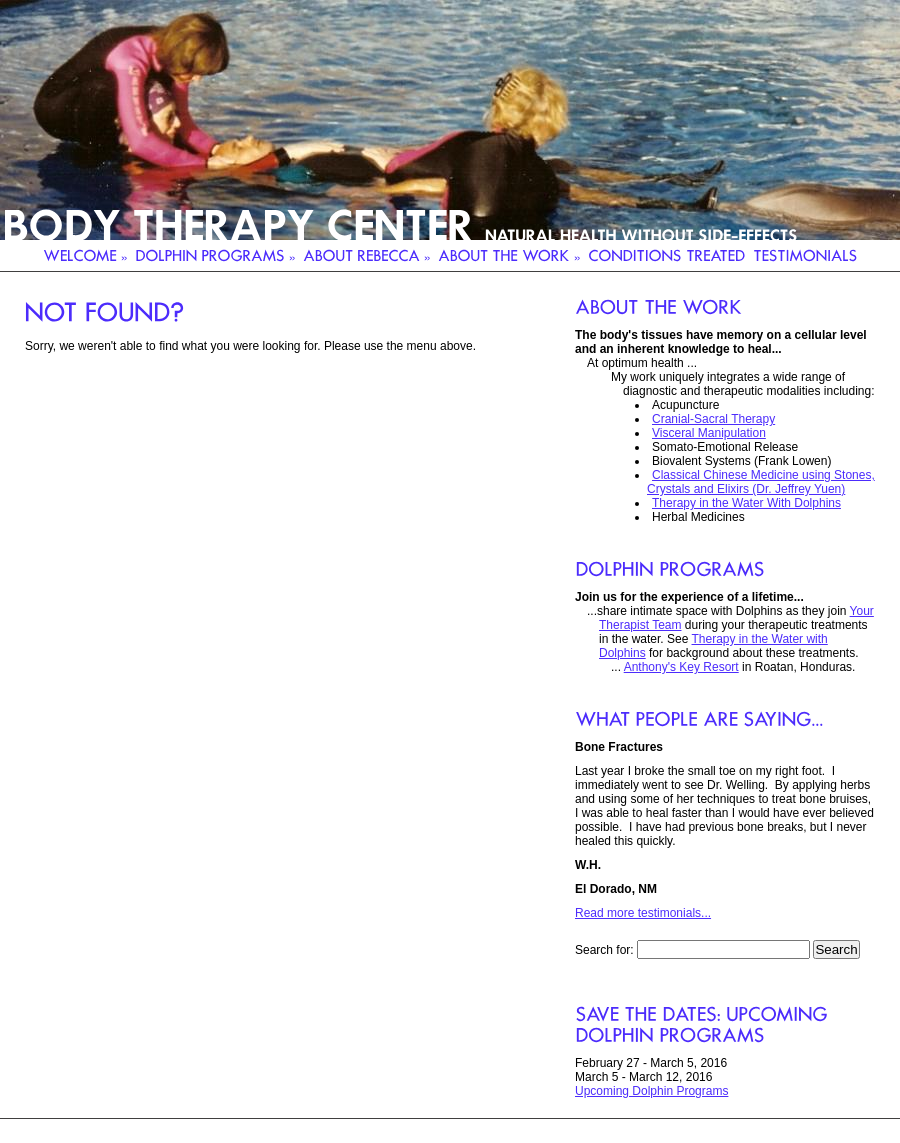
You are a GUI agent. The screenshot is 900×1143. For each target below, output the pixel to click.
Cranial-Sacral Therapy (713, 419)
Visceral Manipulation (709, 433)
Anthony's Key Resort (681, 667)
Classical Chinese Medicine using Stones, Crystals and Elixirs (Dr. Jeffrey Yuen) (761, 482)
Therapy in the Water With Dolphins (746, 503)
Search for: (604, 950)
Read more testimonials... (643, 913)
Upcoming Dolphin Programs (651, 1091)
